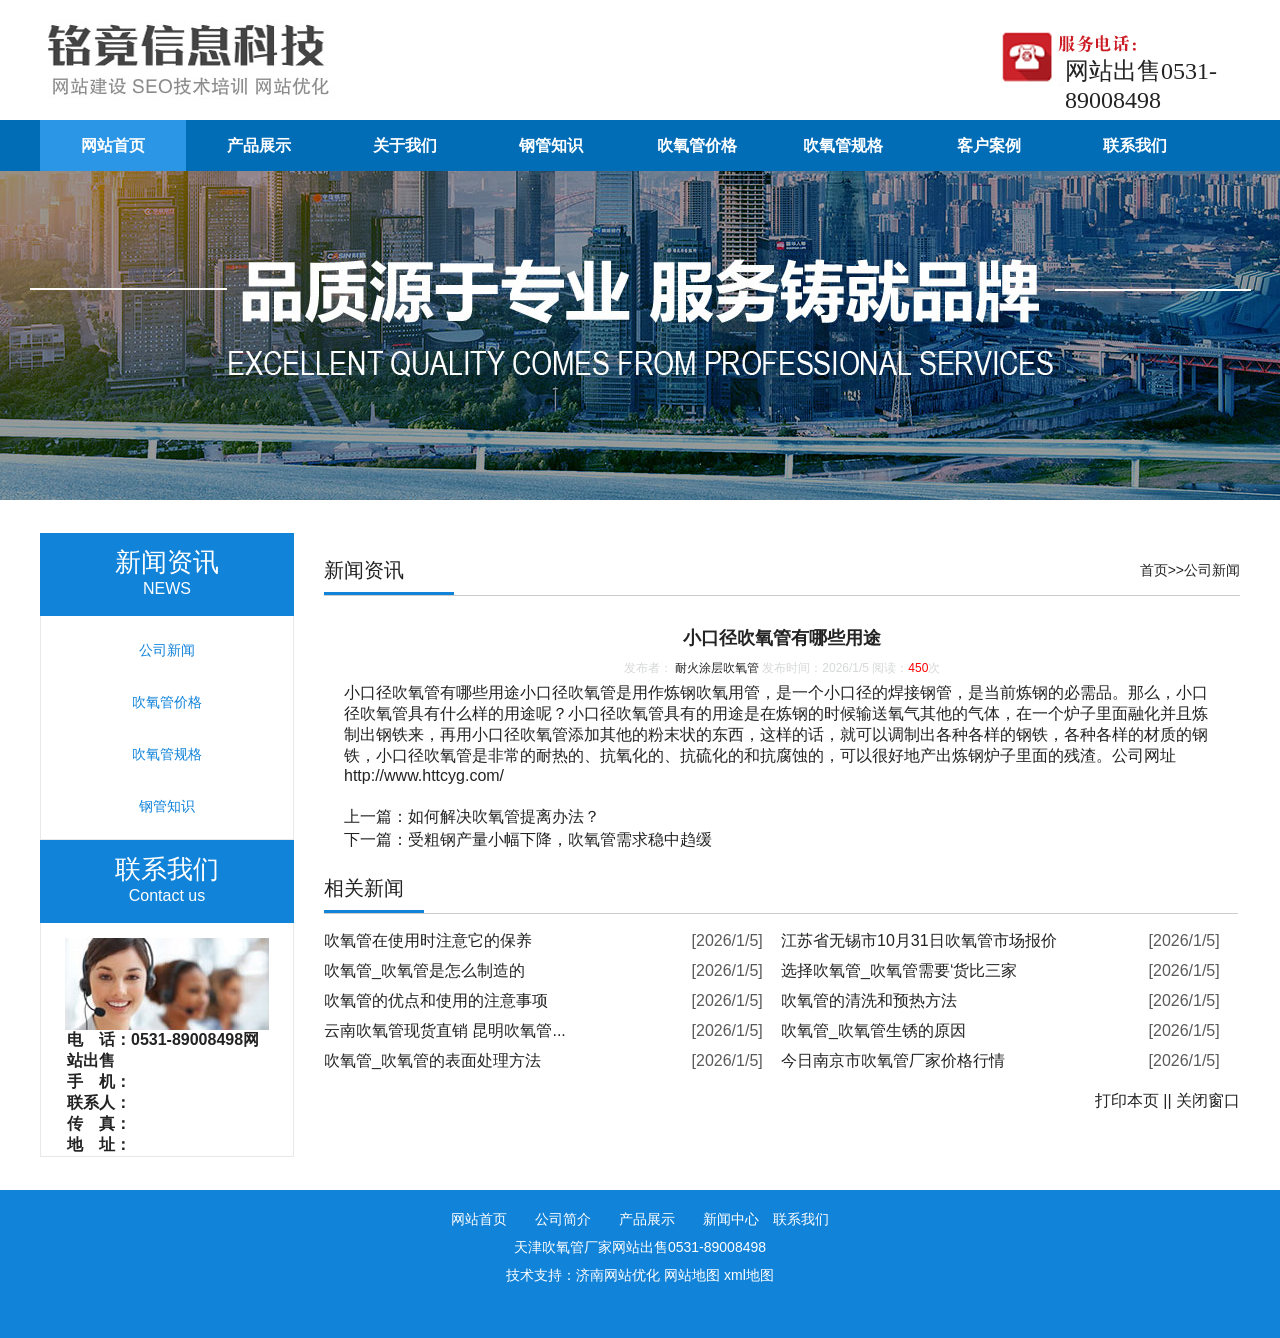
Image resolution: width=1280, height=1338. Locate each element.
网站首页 (113, 145)
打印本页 (1127, 1100)
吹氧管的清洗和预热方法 (869, 1000)
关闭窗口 (1208, 1100)
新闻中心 (731, 1219)
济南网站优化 (618, 1275)
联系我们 (1135, 145)
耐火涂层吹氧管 (717, 668)
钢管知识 (551, 145)
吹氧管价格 (697, 145)
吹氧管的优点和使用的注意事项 (436, 1000)
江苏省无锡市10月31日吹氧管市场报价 (919, 940)
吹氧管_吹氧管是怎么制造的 (424, 970)
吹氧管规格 (843, 145)
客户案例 (989, 145)
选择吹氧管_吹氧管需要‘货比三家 (899, 970)
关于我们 (405, 145)
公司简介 (563, 1219)
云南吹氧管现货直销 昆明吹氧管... (445, 1030)
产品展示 (259, 145)
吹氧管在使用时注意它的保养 (428, 940)
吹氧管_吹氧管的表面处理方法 (432, 1060)
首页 (1154, 570)
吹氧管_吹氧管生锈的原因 (873, 1030)
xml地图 (749, 1275)
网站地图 (692, 1275)
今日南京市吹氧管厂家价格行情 (893, 1060)
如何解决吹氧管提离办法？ (504, 816)
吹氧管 (416, 692)
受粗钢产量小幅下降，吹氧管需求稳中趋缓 (560, 839)
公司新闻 (1212, 570)
